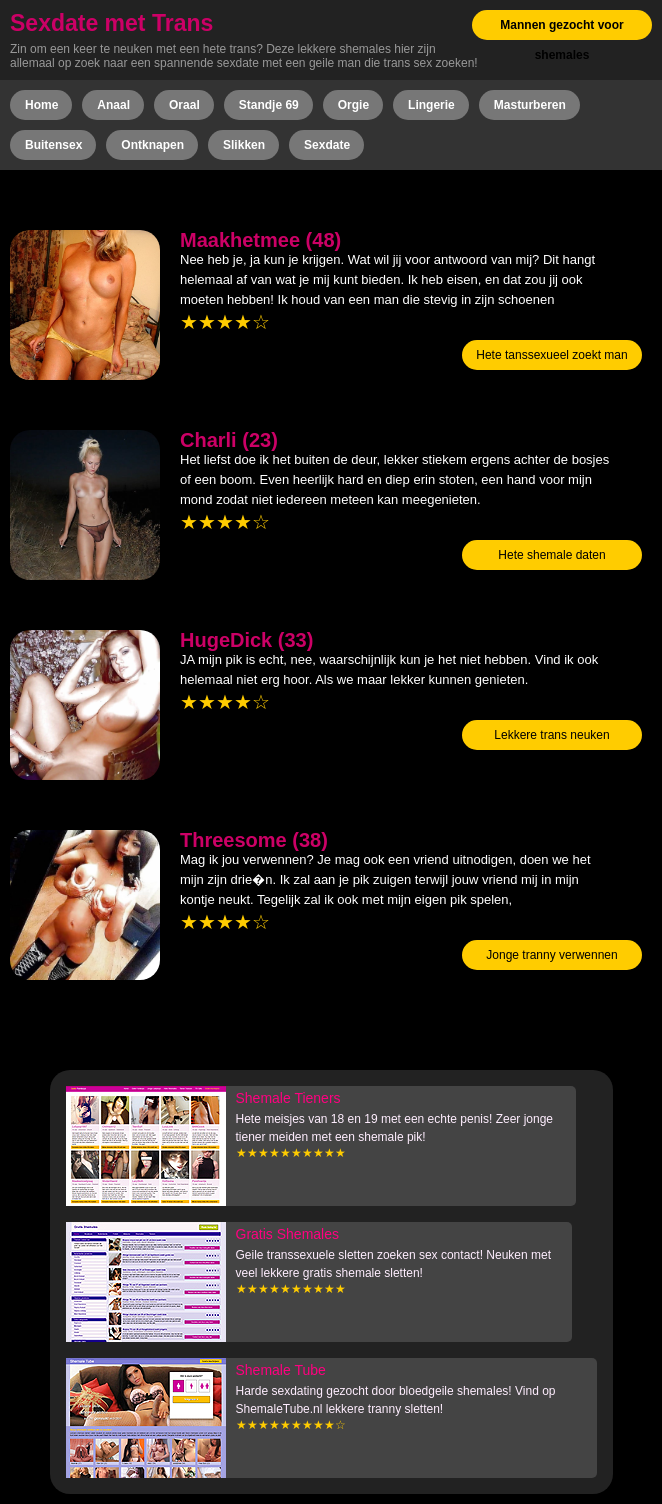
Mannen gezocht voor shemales (561, 40)
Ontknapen (152, 145)
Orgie (353, 105)
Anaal (113, 105)
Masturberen (530, 105)
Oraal (184, 105)
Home (41, 105)
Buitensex (53, 145)
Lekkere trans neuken (551, 735)
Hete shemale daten (551, 555)
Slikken (244, 145)
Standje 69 (269, 105)
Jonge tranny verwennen (551, 955)
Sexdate (327, 145)
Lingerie (431, 105)
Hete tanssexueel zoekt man (551, 355)
